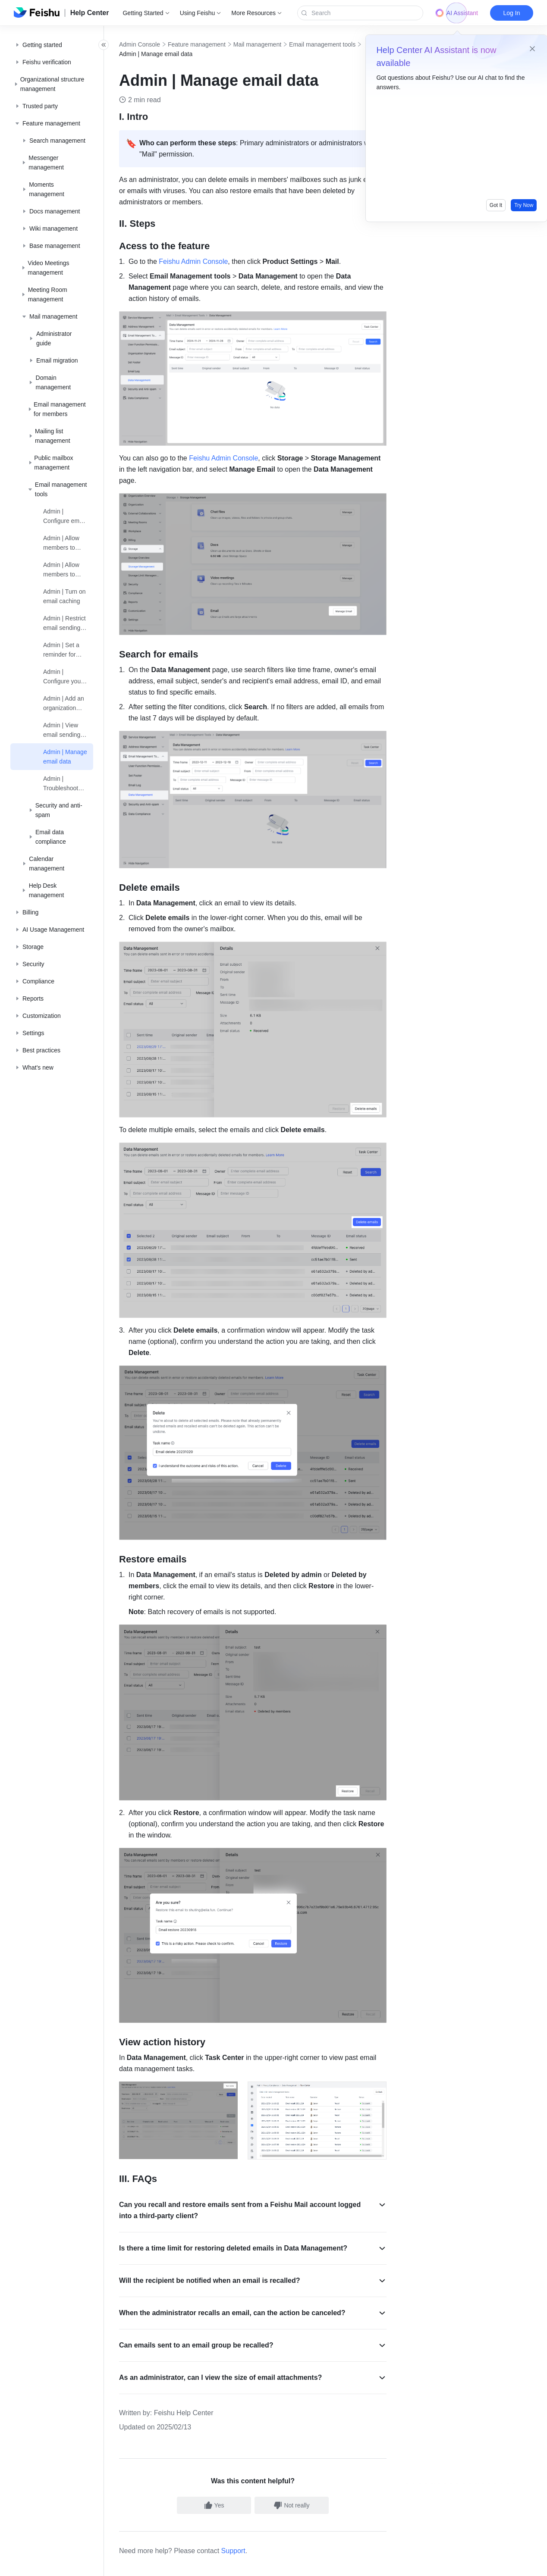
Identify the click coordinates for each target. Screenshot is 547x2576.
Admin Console (158, 44)
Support (252, 2453)
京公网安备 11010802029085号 (300, 2565)
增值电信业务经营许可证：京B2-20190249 (397, 2565)
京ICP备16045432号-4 (227, 2565)
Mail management (276, 44)
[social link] (28, 2532)
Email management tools (341, 44)
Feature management (216, 44)
